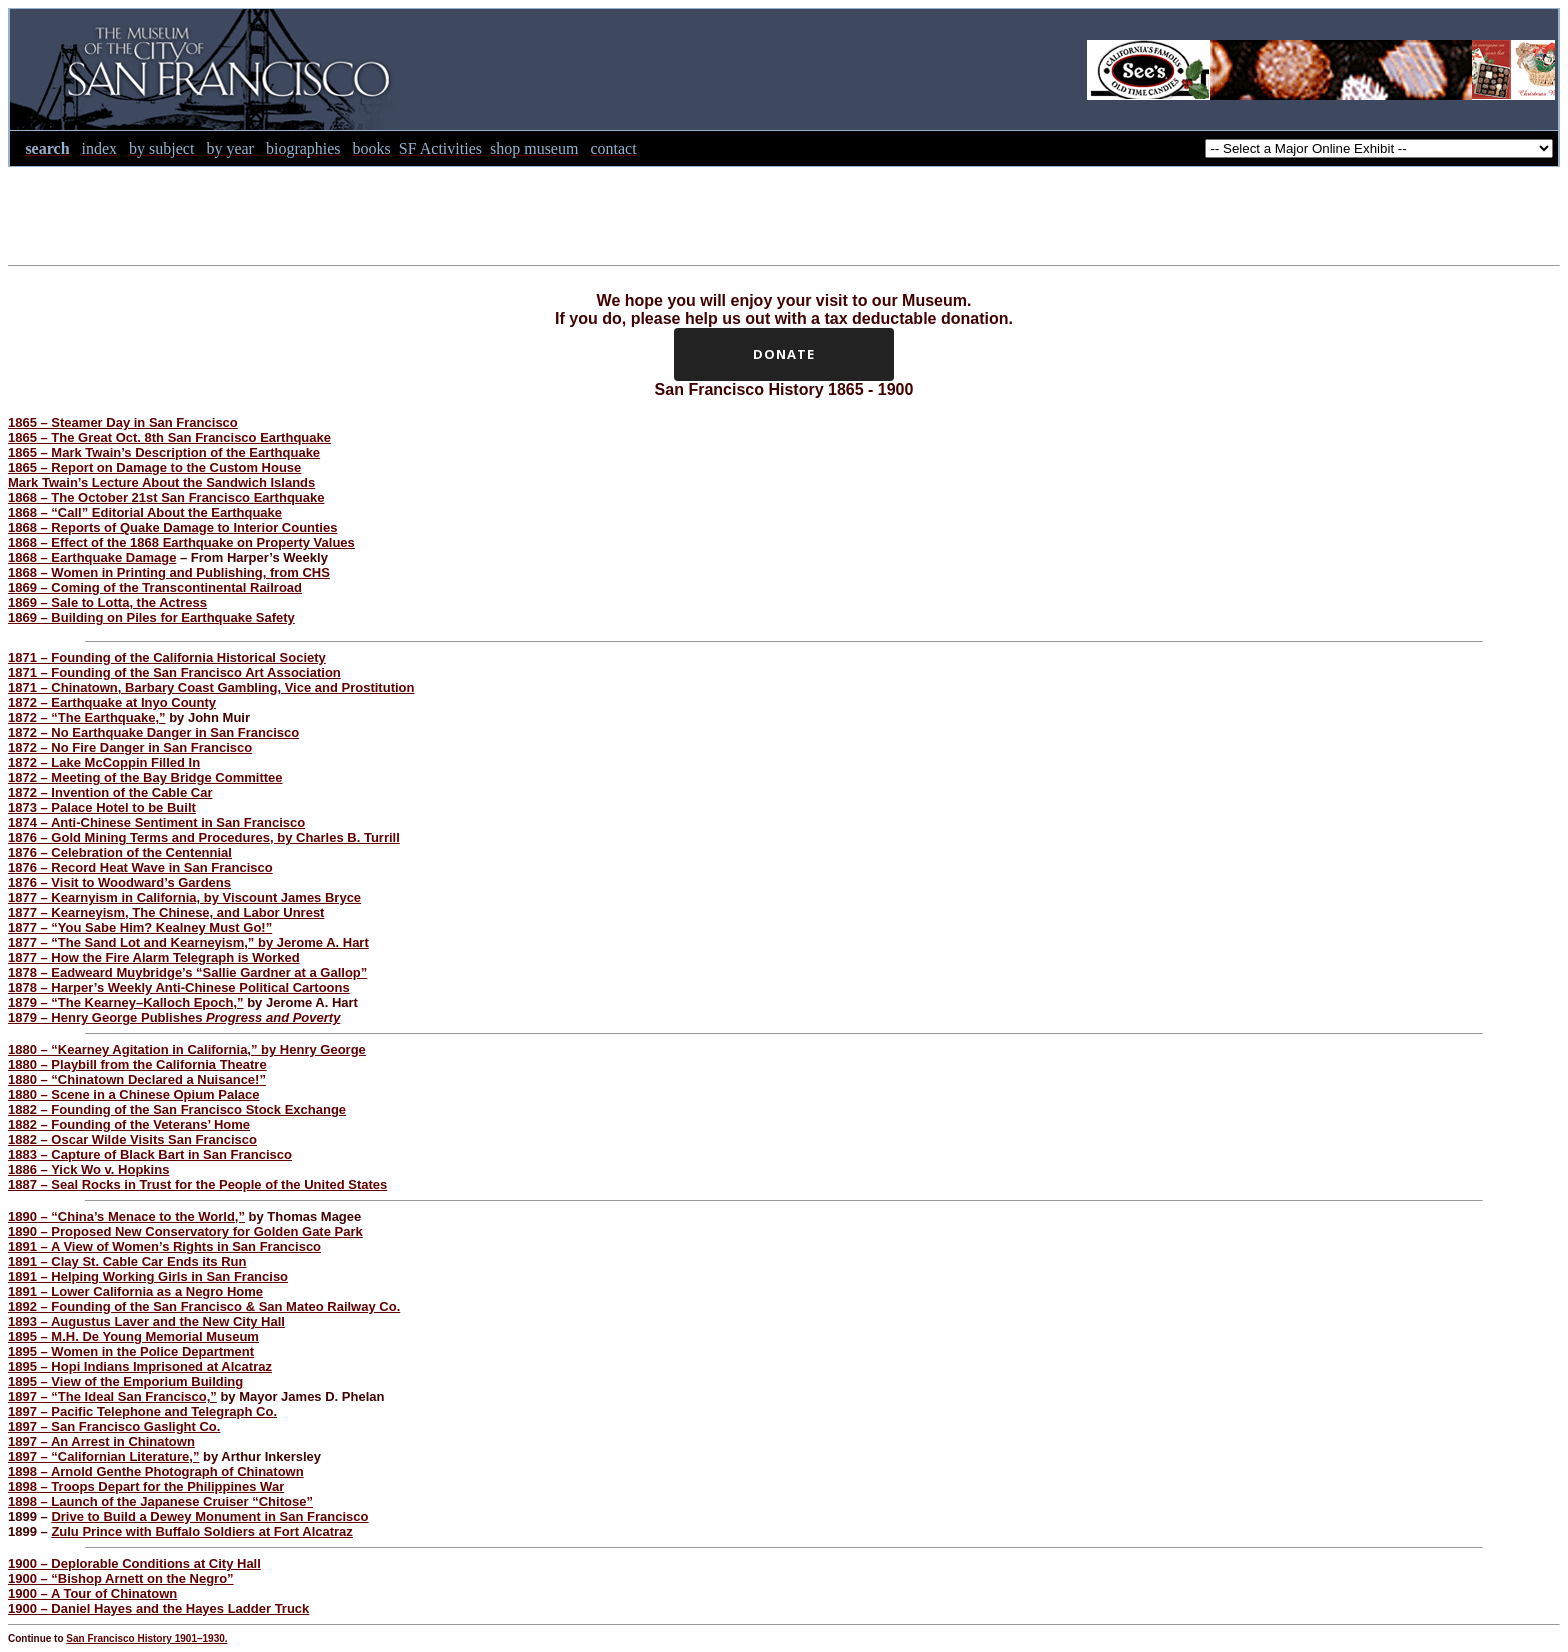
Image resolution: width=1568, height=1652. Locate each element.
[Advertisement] (784, 212)
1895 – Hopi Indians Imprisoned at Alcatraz (140, 1366)
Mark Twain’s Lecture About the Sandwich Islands (161, 482)
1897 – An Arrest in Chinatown (101, 1441)
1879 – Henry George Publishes (174, 1017)
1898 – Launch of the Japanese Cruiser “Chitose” (160, 1501)
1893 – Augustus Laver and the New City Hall (146, 1321)
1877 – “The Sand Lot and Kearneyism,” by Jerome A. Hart (188, 942)
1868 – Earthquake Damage (92, 557)
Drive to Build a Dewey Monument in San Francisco (209, 1516)
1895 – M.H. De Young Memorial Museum (133, 1336)
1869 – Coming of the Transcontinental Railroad (155, 587)
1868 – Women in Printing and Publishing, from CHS (169, 572)
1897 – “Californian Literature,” (103, 1456)
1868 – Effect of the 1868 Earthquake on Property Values (181, 542)
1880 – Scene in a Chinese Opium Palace (133, 1094)
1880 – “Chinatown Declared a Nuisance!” (137, 1079)
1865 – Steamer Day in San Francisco (123, 422)
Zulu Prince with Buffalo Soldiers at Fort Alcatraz (201, 1531)
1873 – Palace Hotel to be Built (102, 807)
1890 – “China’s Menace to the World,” (126, 1216)
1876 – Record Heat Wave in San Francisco (140, 867)
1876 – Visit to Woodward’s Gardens (119, 882)
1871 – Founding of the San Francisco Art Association (174, 672)
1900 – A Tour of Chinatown (92, 1593)
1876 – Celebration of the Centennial (120, 852)
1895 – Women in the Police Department (131, 1351)
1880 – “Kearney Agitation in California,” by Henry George (187, 1049)
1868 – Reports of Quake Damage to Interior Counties (172, 527)
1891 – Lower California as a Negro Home (135, 1291)
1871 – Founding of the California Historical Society (167, 657)
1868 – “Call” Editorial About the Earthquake (145, 512)
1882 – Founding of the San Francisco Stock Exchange (177, 1109)
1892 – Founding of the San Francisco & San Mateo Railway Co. (204, 1306)
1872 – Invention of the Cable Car (110, 792)
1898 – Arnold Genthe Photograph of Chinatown (156, 1471)
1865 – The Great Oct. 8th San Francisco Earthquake (169, 437)
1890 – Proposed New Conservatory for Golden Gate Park (185, 1231)
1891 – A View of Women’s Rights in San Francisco (164, 1246)
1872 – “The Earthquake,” (87, 717)
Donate (784, 354)
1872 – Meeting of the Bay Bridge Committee (145, 777)
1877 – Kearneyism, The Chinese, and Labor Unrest (166, 912)
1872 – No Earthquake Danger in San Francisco (153, 732)
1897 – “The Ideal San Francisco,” (112, 1396)
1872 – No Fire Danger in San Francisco (130, 747)
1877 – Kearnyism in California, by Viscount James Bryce (184, 897)
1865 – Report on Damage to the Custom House (154, 467)
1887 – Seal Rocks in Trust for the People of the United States (197, 1184)
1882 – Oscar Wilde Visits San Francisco (132, 1139)
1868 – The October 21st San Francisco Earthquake (166, 497)
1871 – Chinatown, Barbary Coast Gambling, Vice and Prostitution (211, 687)
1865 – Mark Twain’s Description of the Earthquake (164, 452)
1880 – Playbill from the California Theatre (137, 1064)
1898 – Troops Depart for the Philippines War (146, 1486)
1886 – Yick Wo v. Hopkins (88, 1169)
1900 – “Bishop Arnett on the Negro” (121, 1578)
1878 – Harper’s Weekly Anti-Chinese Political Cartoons (179, 987)
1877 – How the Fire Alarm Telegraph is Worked (154, 957)
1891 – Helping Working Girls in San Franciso (148, 1276)
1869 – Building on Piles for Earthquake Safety (151, 617)
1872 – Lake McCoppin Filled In (104, 762)
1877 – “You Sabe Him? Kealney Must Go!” (140, 927)
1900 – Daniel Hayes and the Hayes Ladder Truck (158, 1608)
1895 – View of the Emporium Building (125, 1381)
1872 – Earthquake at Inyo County (112, 702)
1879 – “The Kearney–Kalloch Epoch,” (126, 1002)
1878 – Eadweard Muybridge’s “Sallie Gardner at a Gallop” (187, 972)
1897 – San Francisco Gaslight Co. (114, 1426)
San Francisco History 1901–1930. (146, 1638)
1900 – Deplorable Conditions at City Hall (134, 1563)
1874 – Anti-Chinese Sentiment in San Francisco (156, 822)
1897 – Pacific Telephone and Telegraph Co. (142, 1411)
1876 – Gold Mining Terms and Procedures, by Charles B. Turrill (204, 837)
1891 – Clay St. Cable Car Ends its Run (127, 1261)
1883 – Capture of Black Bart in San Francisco (150, 1154)
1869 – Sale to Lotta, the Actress (107, 602)
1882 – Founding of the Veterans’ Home (129, 1124)
